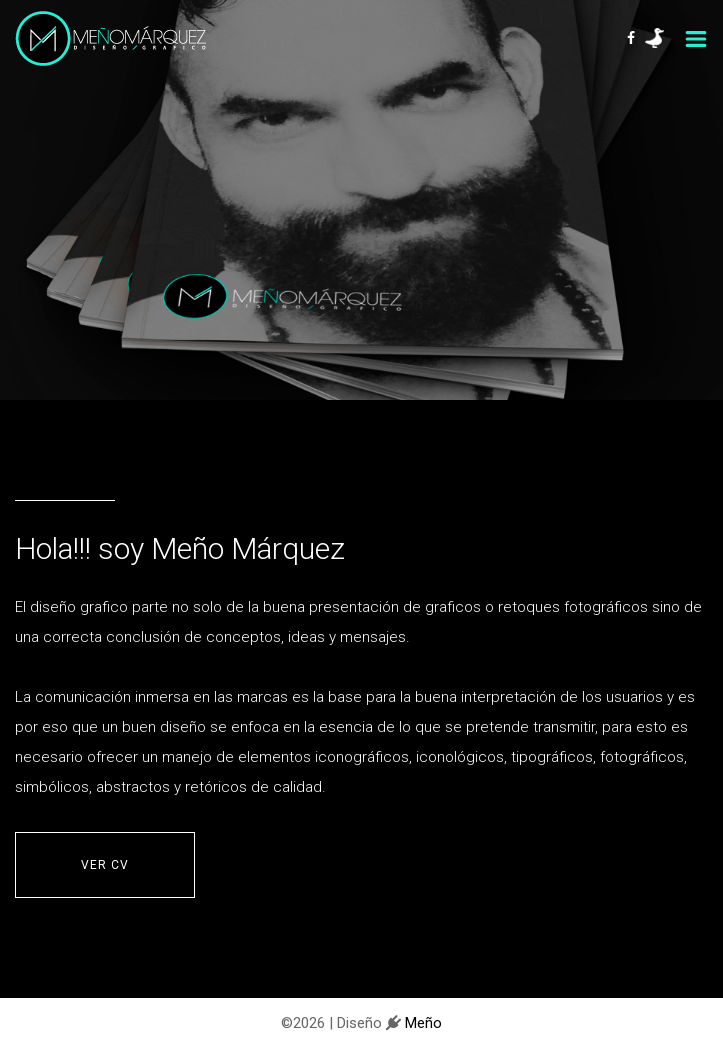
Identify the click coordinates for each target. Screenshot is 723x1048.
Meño (421, 1023)
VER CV (105, 865)
